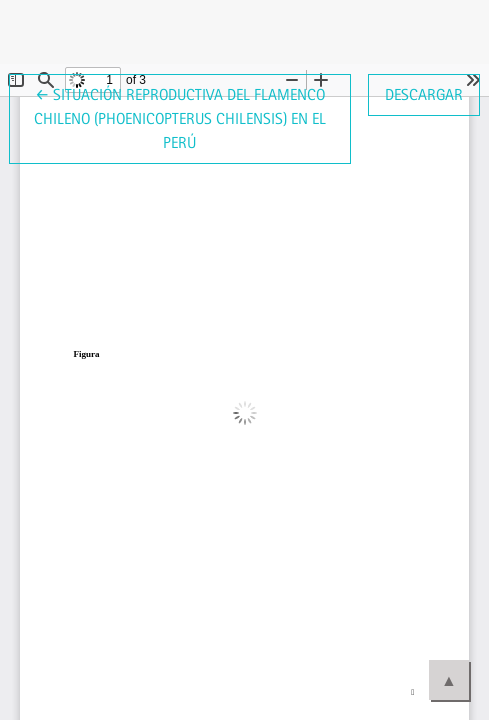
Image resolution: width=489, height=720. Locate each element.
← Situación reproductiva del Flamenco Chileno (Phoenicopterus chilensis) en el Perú (180, 117)
